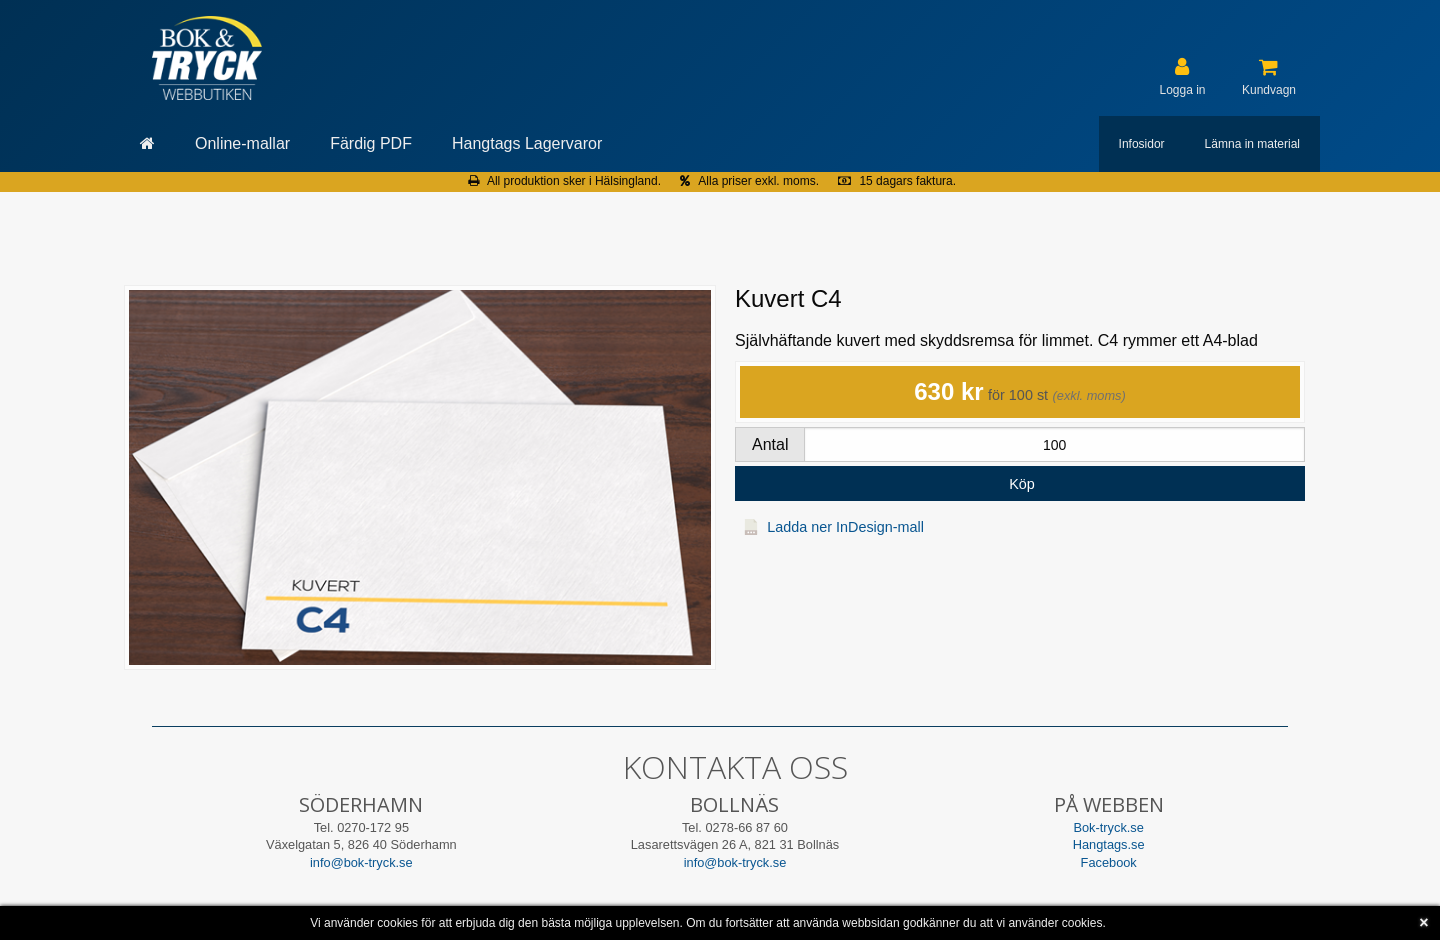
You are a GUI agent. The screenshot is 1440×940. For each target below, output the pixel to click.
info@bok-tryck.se (361, 862)
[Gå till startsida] (147, 144)
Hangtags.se (1109, 844)
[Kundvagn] (1269, 77)
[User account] (1182, 77)
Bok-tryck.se (1108, 827)
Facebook (1109, 862)
